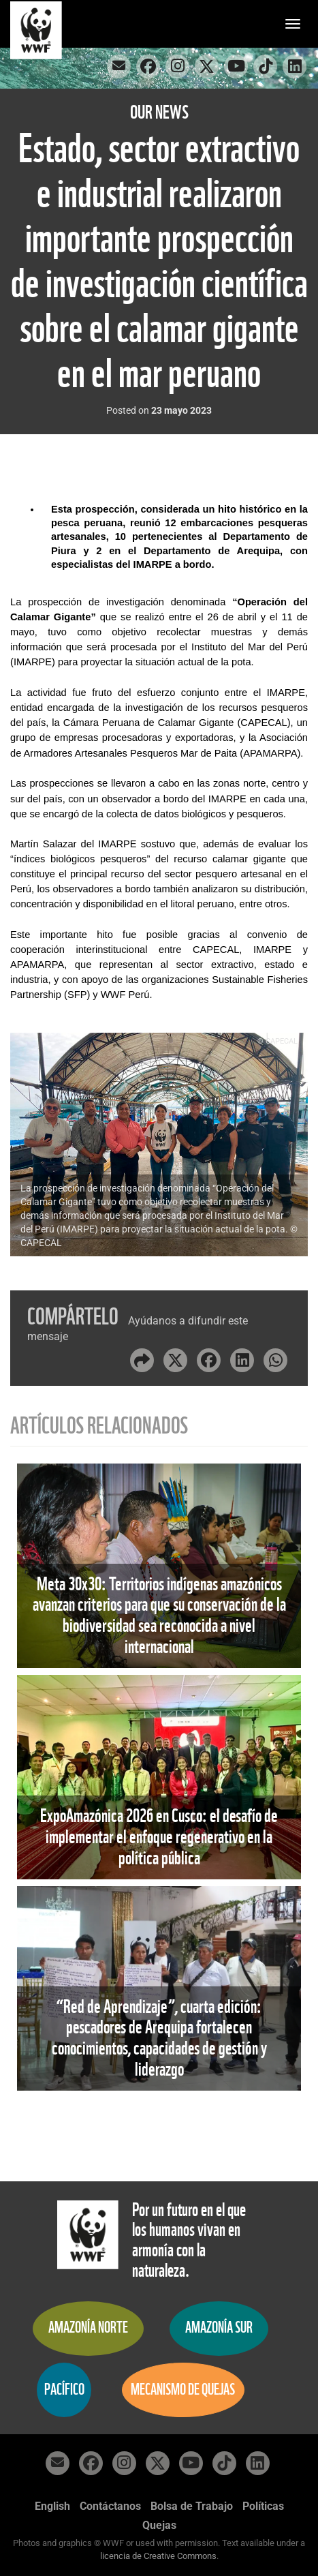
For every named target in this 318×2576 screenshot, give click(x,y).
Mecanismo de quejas (183, 2389)
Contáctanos (110, 2506)
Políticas (263, 2506)
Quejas (159, 2525)
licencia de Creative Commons (158, 2556)
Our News (159, 112)
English (52, 2506)
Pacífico (64, 2389)
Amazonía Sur (219, 2327)
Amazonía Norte (88, 2327)
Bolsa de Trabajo (191, 2506)
